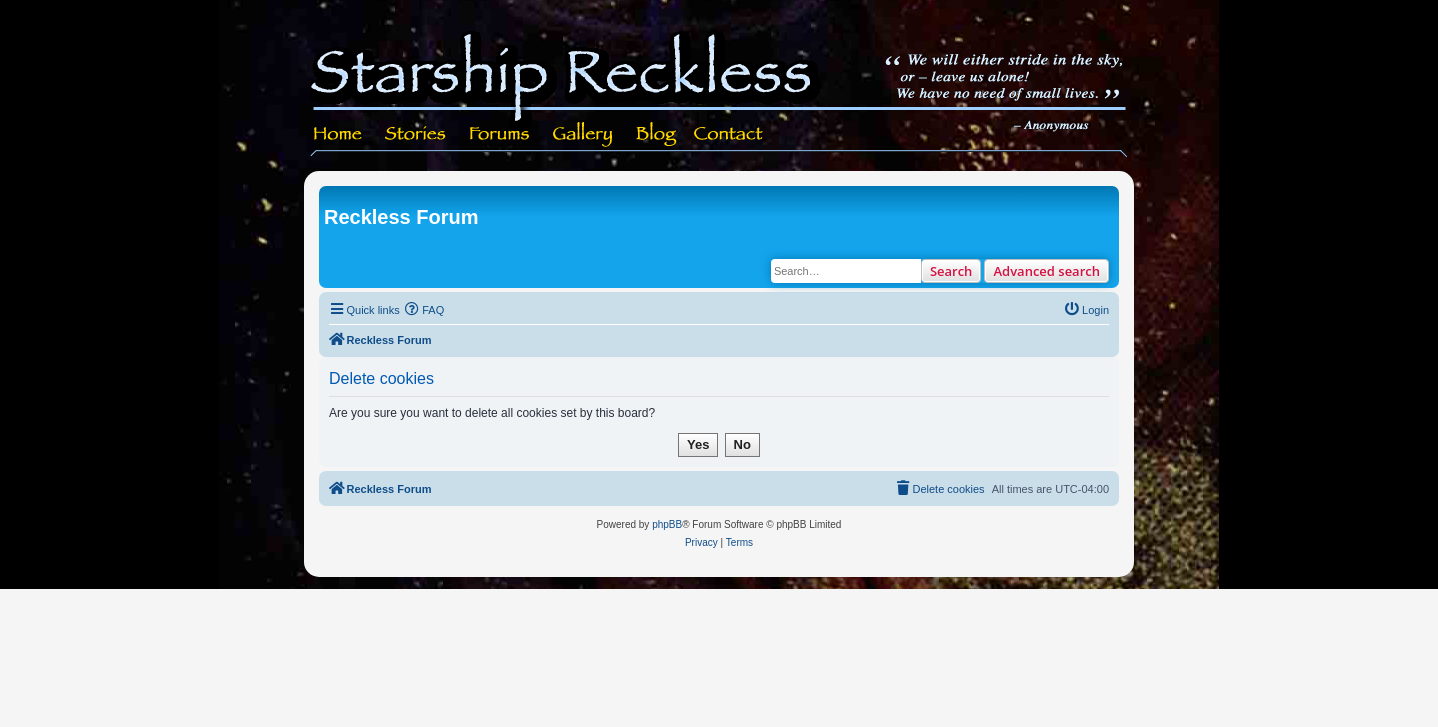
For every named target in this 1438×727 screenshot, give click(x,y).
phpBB (667, 524)
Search (951, 271)
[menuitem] (425, 310)
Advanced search (1046, 271)
